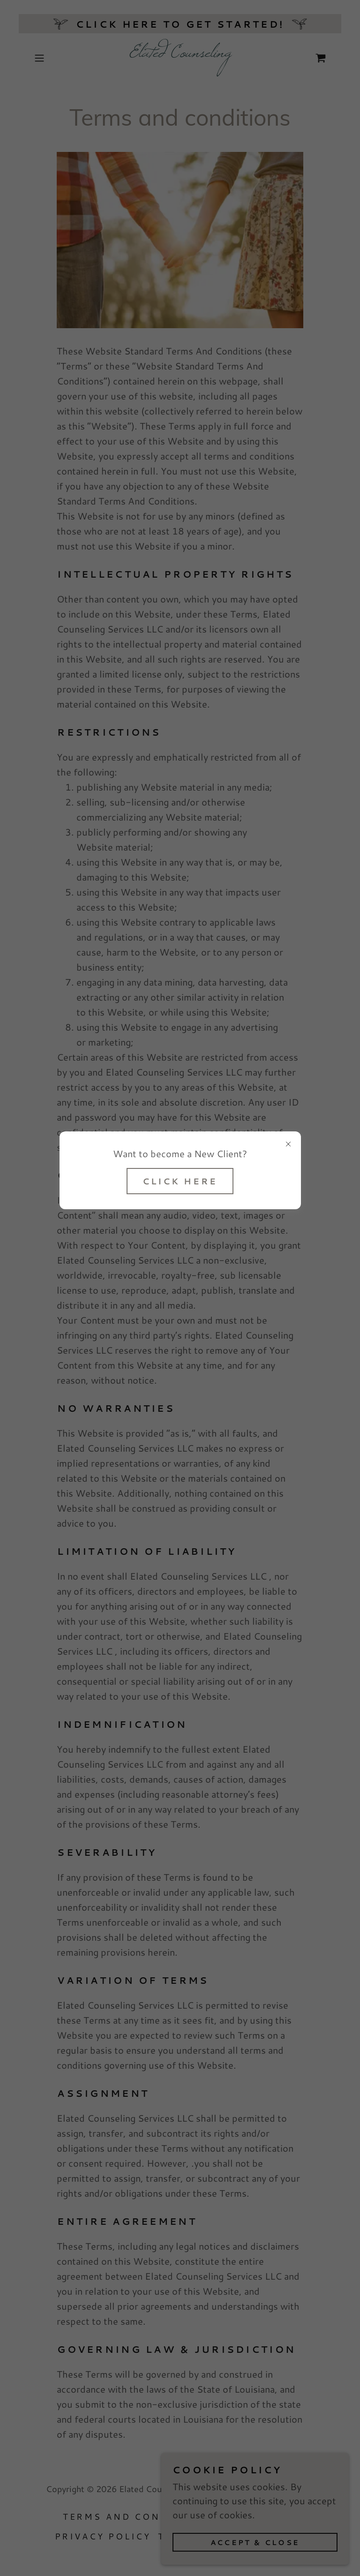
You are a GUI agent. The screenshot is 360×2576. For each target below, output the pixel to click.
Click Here (180, 1181)
